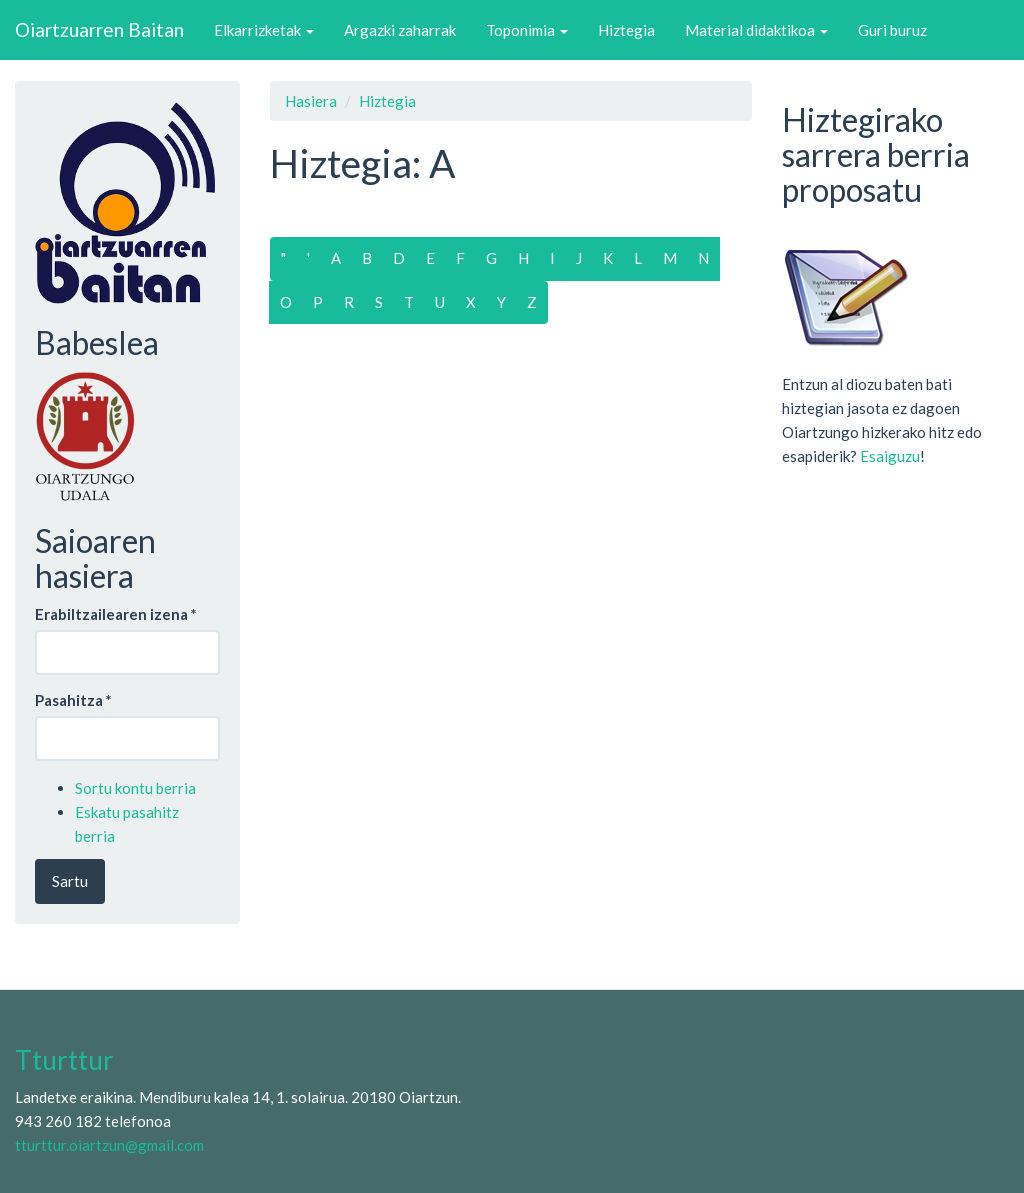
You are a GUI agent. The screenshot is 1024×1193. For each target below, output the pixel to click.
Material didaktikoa (756, 30)
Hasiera (311, 101)
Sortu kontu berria (135, 788)
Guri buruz (892, 30)
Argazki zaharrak (400, 30)
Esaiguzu (890, 456)
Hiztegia (626, 30)
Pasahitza (73, 700)
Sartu (70, 881)
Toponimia (527, 30)
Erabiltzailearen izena (116, 614)
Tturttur (64, 1060)
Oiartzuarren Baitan (99, 29)
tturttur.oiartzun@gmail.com (109, 1145)
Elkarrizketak (264, 30)
